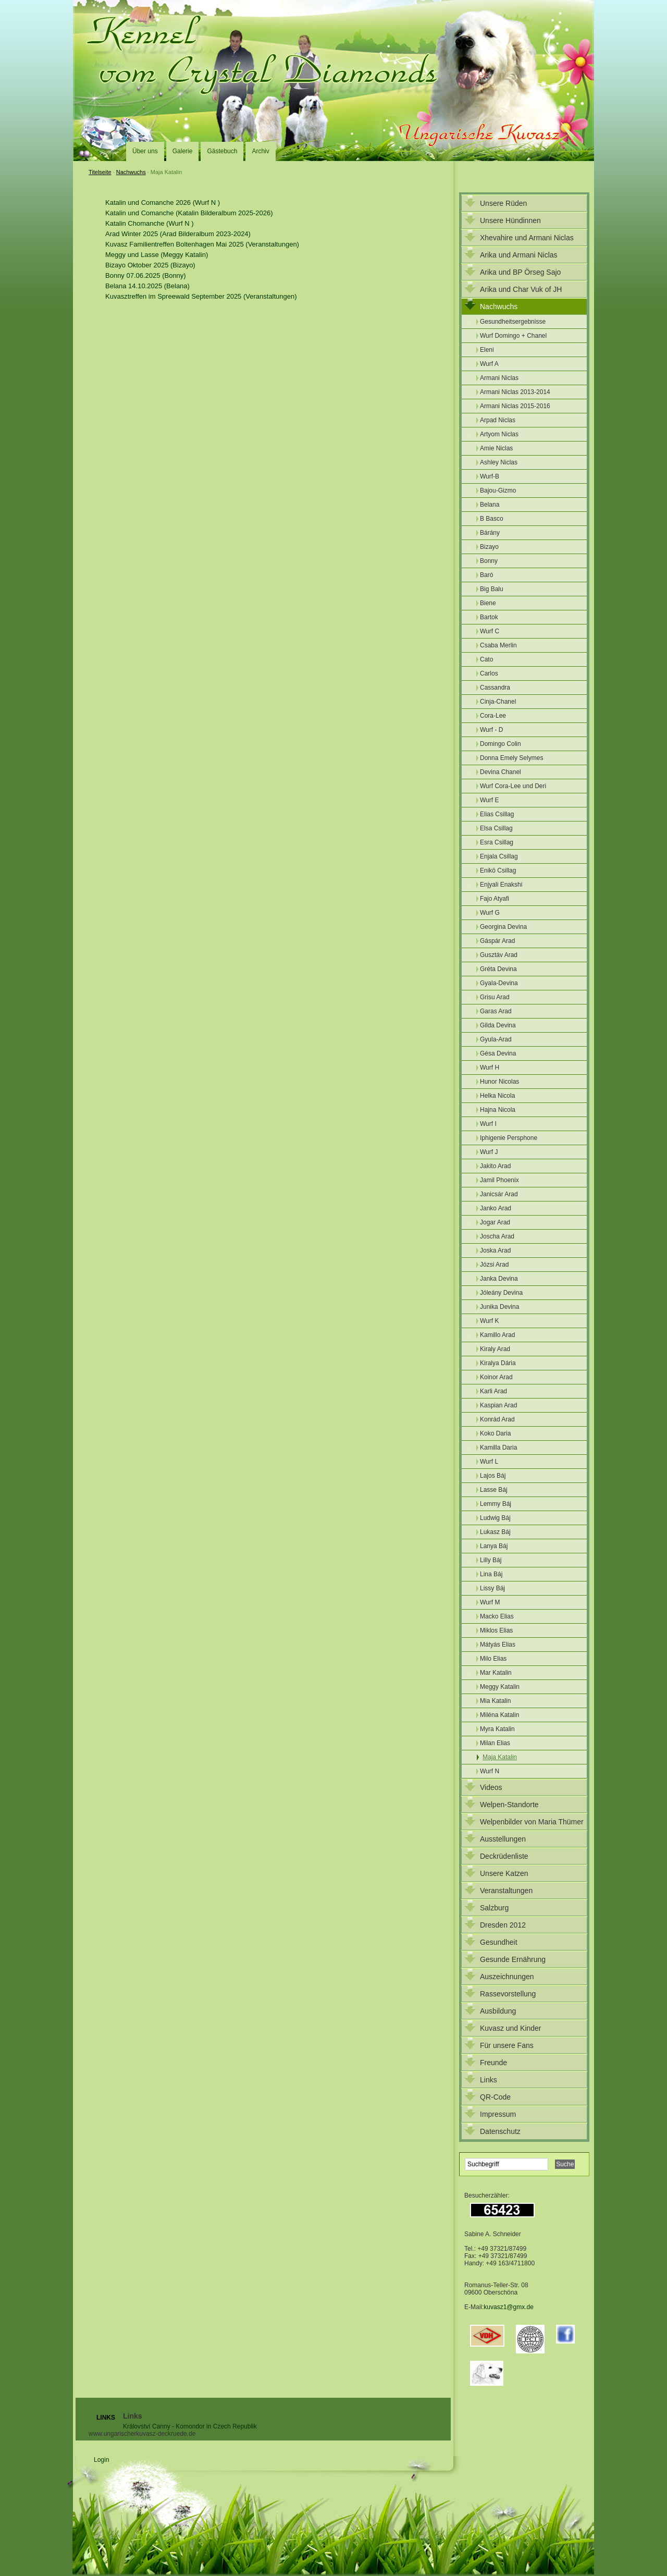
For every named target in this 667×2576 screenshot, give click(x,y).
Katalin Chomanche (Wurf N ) (149, 223)
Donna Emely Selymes (511, 758)
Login (101, 2459)
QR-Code (495, 2097)
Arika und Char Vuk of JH (521, 289)
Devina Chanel (500, 772)
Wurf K (489, 1320)
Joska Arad (495, 1250)
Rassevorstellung (508, 1994)
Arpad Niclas (497, 420)
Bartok (489, 617)
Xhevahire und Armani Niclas (527, 238)
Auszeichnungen (507, 1976)
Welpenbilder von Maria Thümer (532, 1822)
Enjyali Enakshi (501, 884)
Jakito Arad (495, 1166)
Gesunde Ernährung (513, 1959)
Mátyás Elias (497, 1644)
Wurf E (489, 800)
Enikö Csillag (498, 870)
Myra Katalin (497, 1729)
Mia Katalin (495, 1700)
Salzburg (494, 1908)
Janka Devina (499, 1278)
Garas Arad (496, 1011)
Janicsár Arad (499, 1194)
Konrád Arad (497, 1419)
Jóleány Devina (501, 1292)
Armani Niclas (499, 378)
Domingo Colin (500, 743)
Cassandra (495, 687)
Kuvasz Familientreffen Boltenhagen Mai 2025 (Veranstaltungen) (202, 244)
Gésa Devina (498, 1053)
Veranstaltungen (506, 1890)
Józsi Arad (494, 1264)
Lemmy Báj (495, 1503)
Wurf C (489, 631)
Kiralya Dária (498, 1363)
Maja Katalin (500, 1757)
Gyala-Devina (499, 983)
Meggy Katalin (500, 1686)
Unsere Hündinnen (510, 220)
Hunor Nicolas (499, 1081)
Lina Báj (491, 1574)
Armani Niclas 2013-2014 (515, 392)
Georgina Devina (503, 926)
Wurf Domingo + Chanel (513, 335)
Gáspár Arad (497, 940)
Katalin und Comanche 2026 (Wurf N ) (162, 202)
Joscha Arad (497, 1236)
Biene (488, 603)
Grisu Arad (495, 997)
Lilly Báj (490, 1560)
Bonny (489, 561)
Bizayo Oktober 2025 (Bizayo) (150, 265)
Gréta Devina (498, 969)
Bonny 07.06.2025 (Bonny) (145, 275)
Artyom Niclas (499, 434)
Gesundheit (498, 1942)
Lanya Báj (494, 1546)
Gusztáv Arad (498, 955)
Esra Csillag (496, 842)
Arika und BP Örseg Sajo (520, 272)
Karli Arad (493, 1391)
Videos (491, 1787)
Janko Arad (495, 1208)
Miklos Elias (496, 1630)
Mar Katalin (496, 1672)
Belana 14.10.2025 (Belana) (147, 286)
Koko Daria (495, 1433)
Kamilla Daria (498, 1447)
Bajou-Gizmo (498, 490)
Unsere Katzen (504, 1873)
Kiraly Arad (495, 1349)
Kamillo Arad (497, 1335)
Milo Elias (493, 1658)
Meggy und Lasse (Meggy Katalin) (156, 255)
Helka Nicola (497, 1095)
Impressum (498, 2114)
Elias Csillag (497, 814)
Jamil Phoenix (499, 1180)
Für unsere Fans (507, 2045)
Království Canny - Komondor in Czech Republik (190, 2426)
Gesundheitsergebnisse (513, 321)
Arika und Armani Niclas (519, 255)
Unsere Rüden (503, 203)
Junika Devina (499, 1306)
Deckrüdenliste (504, 1856)
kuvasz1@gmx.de (509, 2307)
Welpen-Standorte (509, 1804)
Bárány (490, 532)
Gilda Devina (498, 1025)
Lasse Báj (494, 1489)
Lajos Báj (492, 1475)
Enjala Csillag (499, 856)
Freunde (493, 2062)
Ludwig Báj (495, 1518)
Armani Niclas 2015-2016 (515, 406)
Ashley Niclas (498, 462)
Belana (489, 504)
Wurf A (489, 363)
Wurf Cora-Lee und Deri (513, 786)
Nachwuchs (131, 172)
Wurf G (490, 912)
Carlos (489, 673)
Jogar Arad (495, 1222)
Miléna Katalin (499, 1715)
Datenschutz (500, 2131)
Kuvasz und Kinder (510, 2028)
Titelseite (100, 172)
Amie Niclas (496, 448)
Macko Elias (497, 1616)
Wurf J (489, 1152)
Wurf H (489, 1067)
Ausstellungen (503, 1839)
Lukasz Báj (495, 1532)
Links (488, 2080)
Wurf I (488, 1123)
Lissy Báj (492, 1588)
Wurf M (490, 1602)
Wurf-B (489, 476)
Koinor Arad (496, 1377)
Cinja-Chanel (498, 701)
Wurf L (489, 1461)
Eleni (487, 349)
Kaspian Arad (498, 1405)
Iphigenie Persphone (508, 1138)
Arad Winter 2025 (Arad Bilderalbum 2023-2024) (178, 234)
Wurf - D (491, 729)
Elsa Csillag (496, 828)
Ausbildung (498, 2011)
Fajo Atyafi (494, 898)
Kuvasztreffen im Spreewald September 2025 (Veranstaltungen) (201, 296)
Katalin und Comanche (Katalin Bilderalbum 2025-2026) (189, 213)
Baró (486, 575)
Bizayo (489, 546)
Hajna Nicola (497, 1109)
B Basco (491, 518)
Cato (486, 659)
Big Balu (491, 589)
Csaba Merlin (498, 645)
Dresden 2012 (503, 1925)
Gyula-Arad (496, 1039)
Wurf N (489, 1771)
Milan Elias (495, 1743)
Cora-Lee (493, 715)
